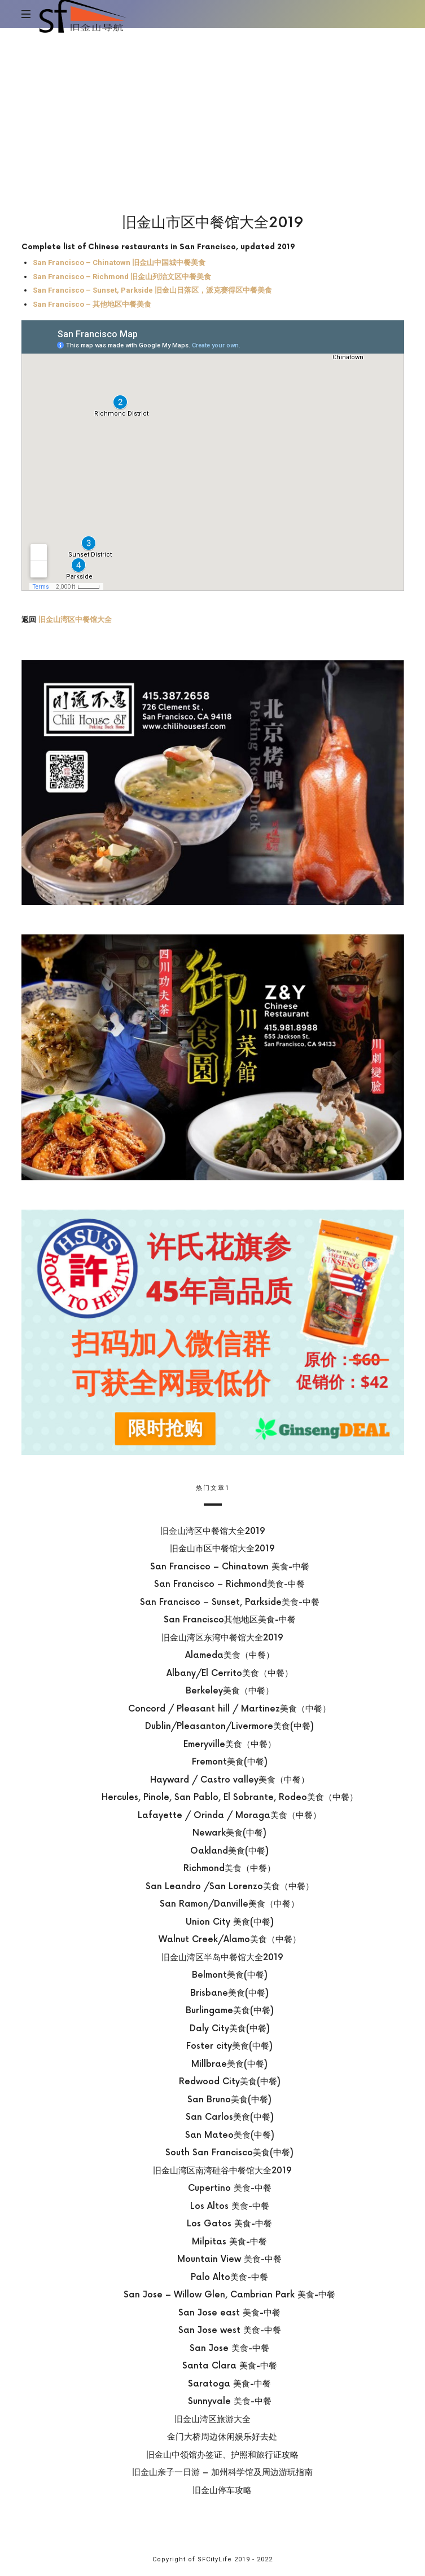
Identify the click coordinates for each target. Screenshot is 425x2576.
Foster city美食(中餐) (229, 2046)
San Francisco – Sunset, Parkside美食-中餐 (229, 1601)
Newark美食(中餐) (229, 1833)
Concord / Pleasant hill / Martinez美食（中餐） (229, 1708)
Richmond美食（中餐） (229, 1868)
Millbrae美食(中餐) (229, 2063)
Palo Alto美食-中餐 (229, 2276)
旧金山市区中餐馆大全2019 (221, 1548)
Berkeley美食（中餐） (229, 1691)
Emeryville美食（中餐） (229, 1744)
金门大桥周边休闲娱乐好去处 (222, 2437)
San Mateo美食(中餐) (229, 2134)
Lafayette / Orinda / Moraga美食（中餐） (229, 1815)
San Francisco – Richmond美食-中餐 (229, 1584)
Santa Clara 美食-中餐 (229, 2366)
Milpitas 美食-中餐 (229, 2241)
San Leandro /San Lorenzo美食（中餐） (229, 1886)
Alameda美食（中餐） (229, 1655)
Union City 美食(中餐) (229, 1921)
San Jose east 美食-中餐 (229, 2312)
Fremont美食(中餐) (229, 1762)
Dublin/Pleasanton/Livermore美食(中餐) (229, 1726)
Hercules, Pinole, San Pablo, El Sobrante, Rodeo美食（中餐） (229, 1797)
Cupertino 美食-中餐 (229, 2188)
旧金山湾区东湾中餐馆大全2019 (222, 1637)
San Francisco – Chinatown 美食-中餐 (229, 1566)
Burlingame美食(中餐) (229, 2010)
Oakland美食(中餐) (229, 1850)
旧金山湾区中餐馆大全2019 (212, 1530)
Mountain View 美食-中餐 (229, 2259)
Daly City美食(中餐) (229, 2028)
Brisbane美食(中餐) (229, 1992)
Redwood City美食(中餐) (229, 2081)
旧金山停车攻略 (222, 2490)
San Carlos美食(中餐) (229, 2117)
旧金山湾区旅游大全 (212, 2419)
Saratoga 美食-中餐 (229, 2383)
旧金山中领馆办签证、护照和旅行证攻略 (222, 2454)
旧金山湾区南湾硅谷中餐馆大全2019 (221, 2170)
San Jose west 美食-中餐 (229, 2330)
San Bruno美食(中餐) (229, 2099)
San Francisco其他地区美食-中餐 (229, 1620)
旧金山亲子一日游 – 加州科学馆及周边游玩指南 (222, 2472)
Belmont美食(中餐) (229, 1975)
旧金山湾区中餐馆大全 (75, 619)
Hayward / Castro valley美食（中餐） (229, 1779)
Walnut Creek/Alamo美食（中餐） (229, 1939)
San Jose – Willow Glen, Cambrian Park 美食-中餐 (229, 2295)
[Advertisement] (212, 113)
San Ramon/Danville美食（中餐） (229, 1904)
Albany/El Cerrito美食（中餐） (229, 1673)
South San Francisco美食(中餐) (229, 2152)
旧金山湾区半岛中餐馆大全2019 (222, 1957)
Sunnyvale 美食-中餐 (229, 2401)
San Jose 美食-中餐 (229, 2348)
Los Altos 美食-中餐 (229, 2205)
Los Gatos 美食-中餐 (229, 2223)
